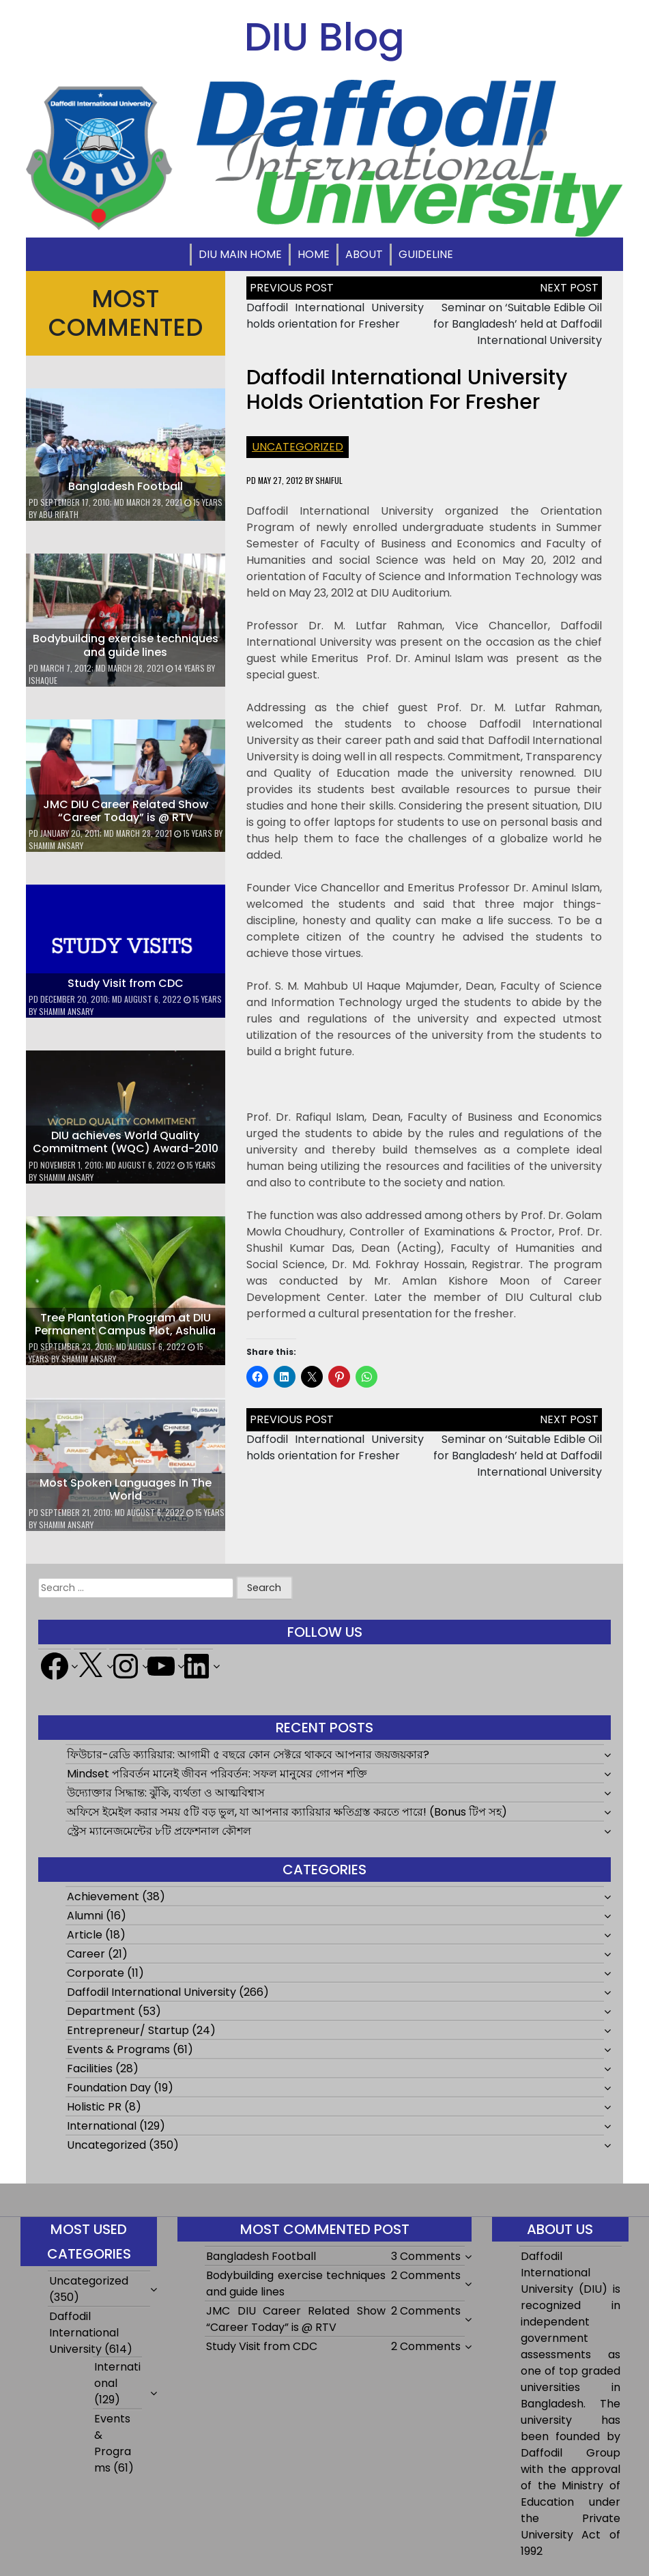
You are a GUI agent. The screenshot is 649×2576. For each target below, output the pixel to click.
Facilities (90, 2068)
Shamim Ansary (56, 845)
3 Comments (426, 2256)
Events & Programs (118, 2049)
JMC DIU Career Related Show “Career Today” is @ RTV (125, 811)
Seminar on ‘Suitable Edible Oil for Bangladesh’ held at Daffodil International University (517, 324)
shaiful (329, 480)
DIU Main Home (240, 254)
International (101, 2126)
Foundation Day (109, 2087)
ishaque (43, 680)
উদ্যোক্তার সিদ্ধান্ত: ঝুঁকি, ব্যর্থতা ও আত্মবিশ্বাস (166, 1793)
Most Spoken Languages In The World (126, 1489)
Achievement (103, 1896)
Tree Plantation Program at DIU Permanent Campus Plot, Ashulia (125, 1324)
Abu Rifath (58, 514)
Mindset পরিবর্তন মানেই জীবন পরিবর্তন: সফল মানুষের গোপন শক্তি (217, 1773)
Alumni (85, 1915)
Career (86, 1954)
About (364, 254)
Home (314, 254)
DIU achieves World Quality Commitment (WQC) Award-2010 (125, 1142)
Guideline (426, 254)
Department (101, 2011)
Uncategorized (297, 447)
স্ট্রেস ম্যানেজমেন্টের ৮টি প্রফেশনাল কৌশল (159, 1831)
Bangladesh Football (125, 486)
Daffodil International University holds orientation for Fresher (335, 316)
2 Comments (426, 2275)
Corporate (95, 1973)
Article (84, 1935)
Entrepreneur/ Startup (128, 2030)
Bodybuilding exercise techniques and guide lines (125, 645)
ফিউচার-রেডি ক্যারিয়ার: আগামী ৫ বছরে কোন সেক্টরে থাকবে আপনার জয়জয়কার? (248, 1754)
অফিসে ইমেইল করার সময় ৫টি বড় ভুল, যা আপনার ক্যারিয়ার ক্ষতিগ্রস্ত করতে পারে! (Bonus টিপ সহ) (287, 1812)
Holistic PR (94, 2107)
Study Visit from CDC (126, 983)
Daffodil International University (151, 1992)
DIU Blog (324, 37)
